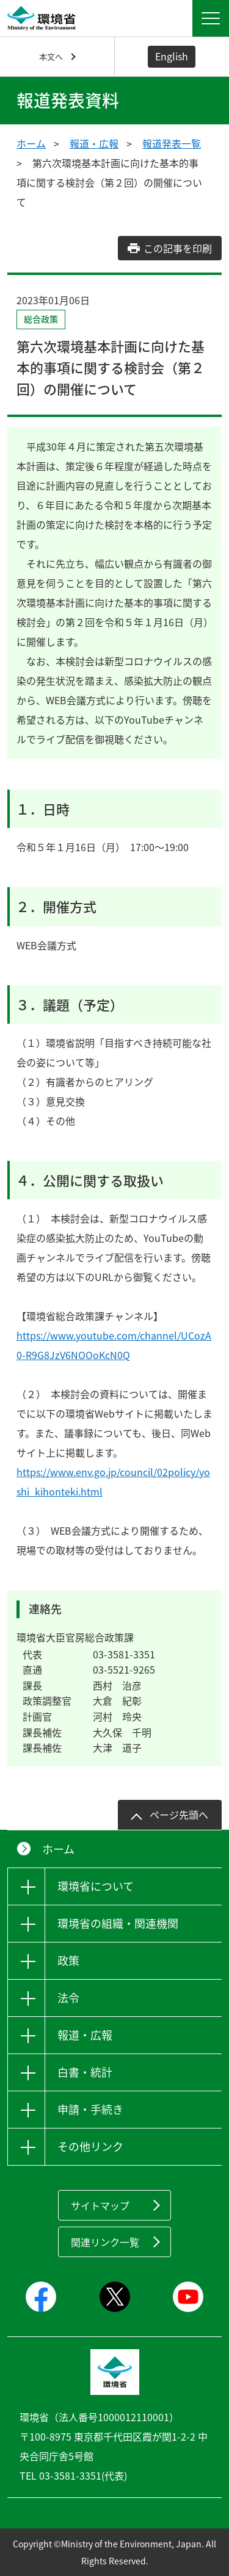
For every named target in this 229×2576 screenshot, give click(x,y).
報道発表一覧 (171, 143)
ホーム (31, 143)
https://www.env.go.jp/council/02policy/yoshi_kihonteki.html (113, 1482)
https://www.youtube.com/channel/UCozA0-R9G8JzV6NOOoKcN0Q (113, 1345)
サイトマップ (100, 2205)
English (171, 56)
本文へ (51, 56)
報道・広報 (94, 143)
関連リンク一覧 (105, 2242)
